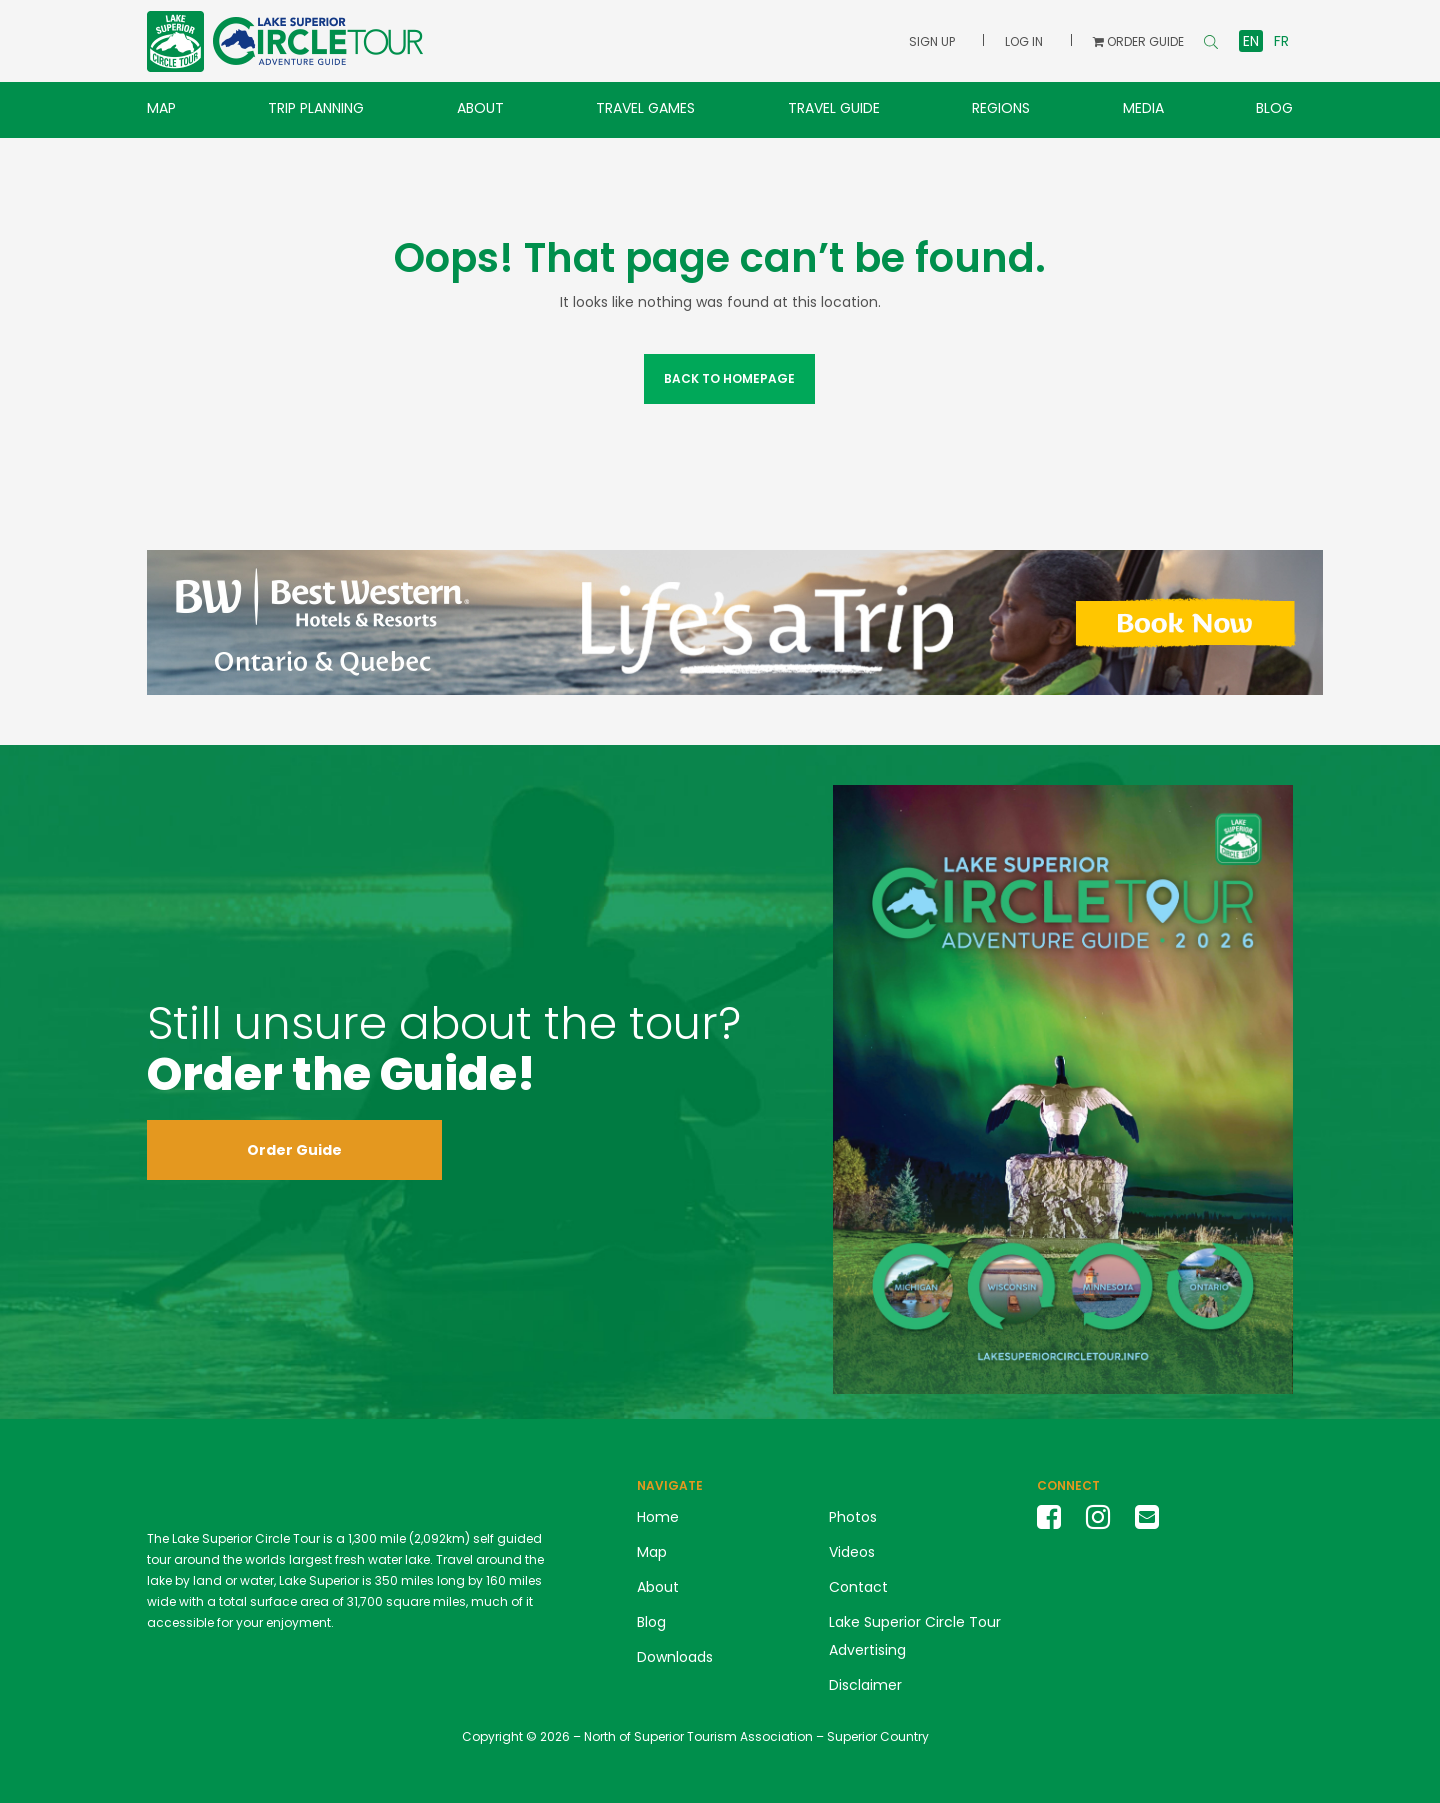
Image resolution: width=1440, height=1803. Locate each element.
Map (161, 108)
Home (658, 1517)
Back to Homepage (729, 378)
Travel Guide (834, 108)
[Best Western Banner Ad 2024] (735, 621)
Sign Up (932, 41)
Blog (1274, 108)
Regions (1001, 108)
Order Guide (294, 1150)
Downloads (675, 1657)
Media (1143, 108)
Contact (858, 1587)
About (480, 108)
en (1251, 41)
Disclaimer (865, 1685)
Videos (852, 1552)
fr (1281, 41)
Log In (1024, 41)
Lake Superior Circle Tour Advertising (915, 1636)
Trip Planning (316, 108)
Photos (853, 1517)
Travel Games (645, 108)
